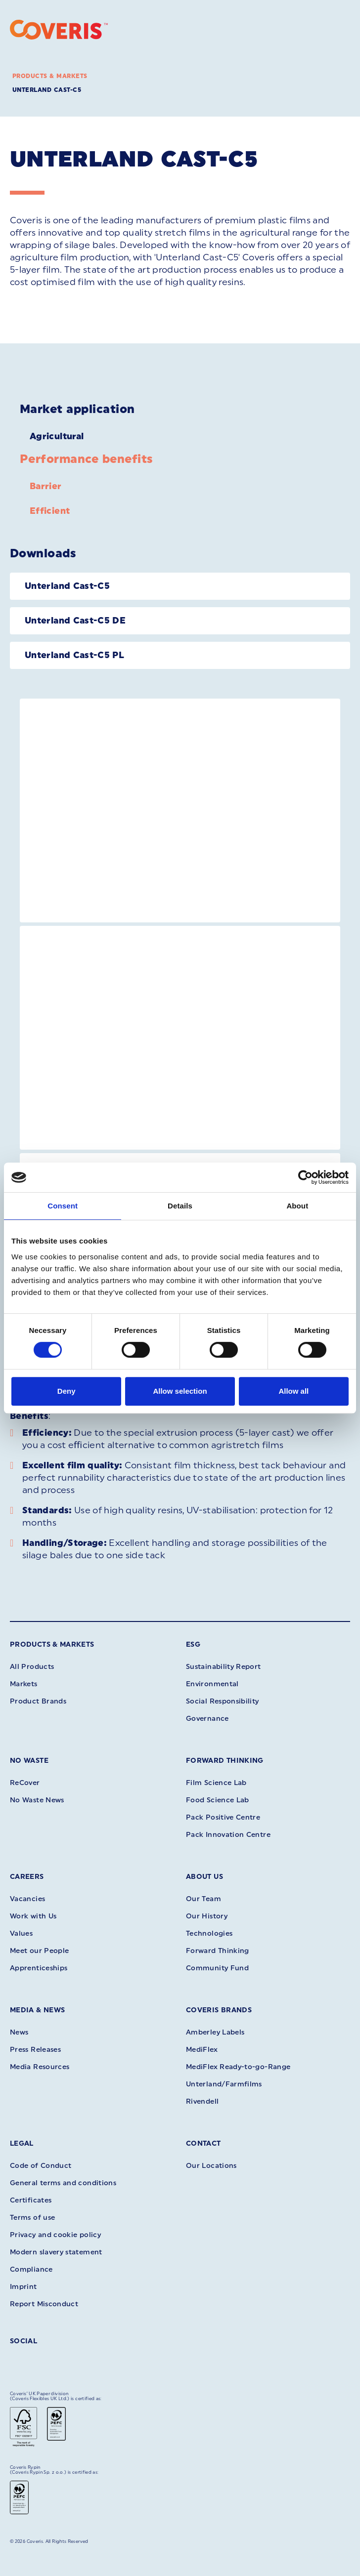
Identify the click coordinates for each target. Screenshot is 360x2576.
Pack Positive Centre (223, 1817)
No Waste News (37, 1800)
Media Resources (39, 2067)
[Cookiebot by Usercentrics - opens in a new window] (305, 1177)
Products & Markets (50, 76)
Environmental (212, 1684)
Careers (27, 1876)
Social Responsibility (222, 1701)
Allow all (293, 1391)
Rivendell (202, 2101)
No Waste (29, 1760)
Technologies (209, 1933)
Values (21, 1933)
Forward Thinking (225, 1760)
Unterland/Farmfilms (224, 2084)
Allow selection (180, 1391)
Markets (24, 1684)
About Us (204, 1876)
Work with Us (33, 1916)
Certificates (30, 2200)
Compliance (31, 2269)
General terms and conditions (63, 2183)
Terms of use (32, 2217)
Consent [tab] (62, 1206)
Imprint (23, 2287)
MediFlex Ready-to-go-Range (238, 2067)
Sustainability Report (223, 1666)
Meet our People (39, 1951)
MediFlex (202, 2049)
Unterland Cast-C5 (46, 89)
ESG (193, 1644)
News (19, 2032)
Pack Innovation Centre (228, 1834)
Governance (207, 1718)
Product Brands (38, 1701)
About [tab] (297, 1206)
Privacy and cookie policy (55, 2235)
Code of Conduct (40, 2165)
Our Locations (211, 2165)
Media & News (37, 2010)
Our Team (203, 1899)
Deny (66, 1391)
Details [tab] (180, 1206)
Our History (206, 1916)
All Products (32, 1666)
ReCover (25, 1783)
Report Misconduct (44, 2304)
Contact (203, 2143)
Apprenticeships (38, 1968)
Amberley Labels (215, 2032)
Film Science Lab (216, 1783)
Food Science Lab (217, 1800)
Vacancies (27, 1899)
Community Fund (217, 1968)
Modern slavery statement (56, 2252)
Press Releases (35, 2049)
